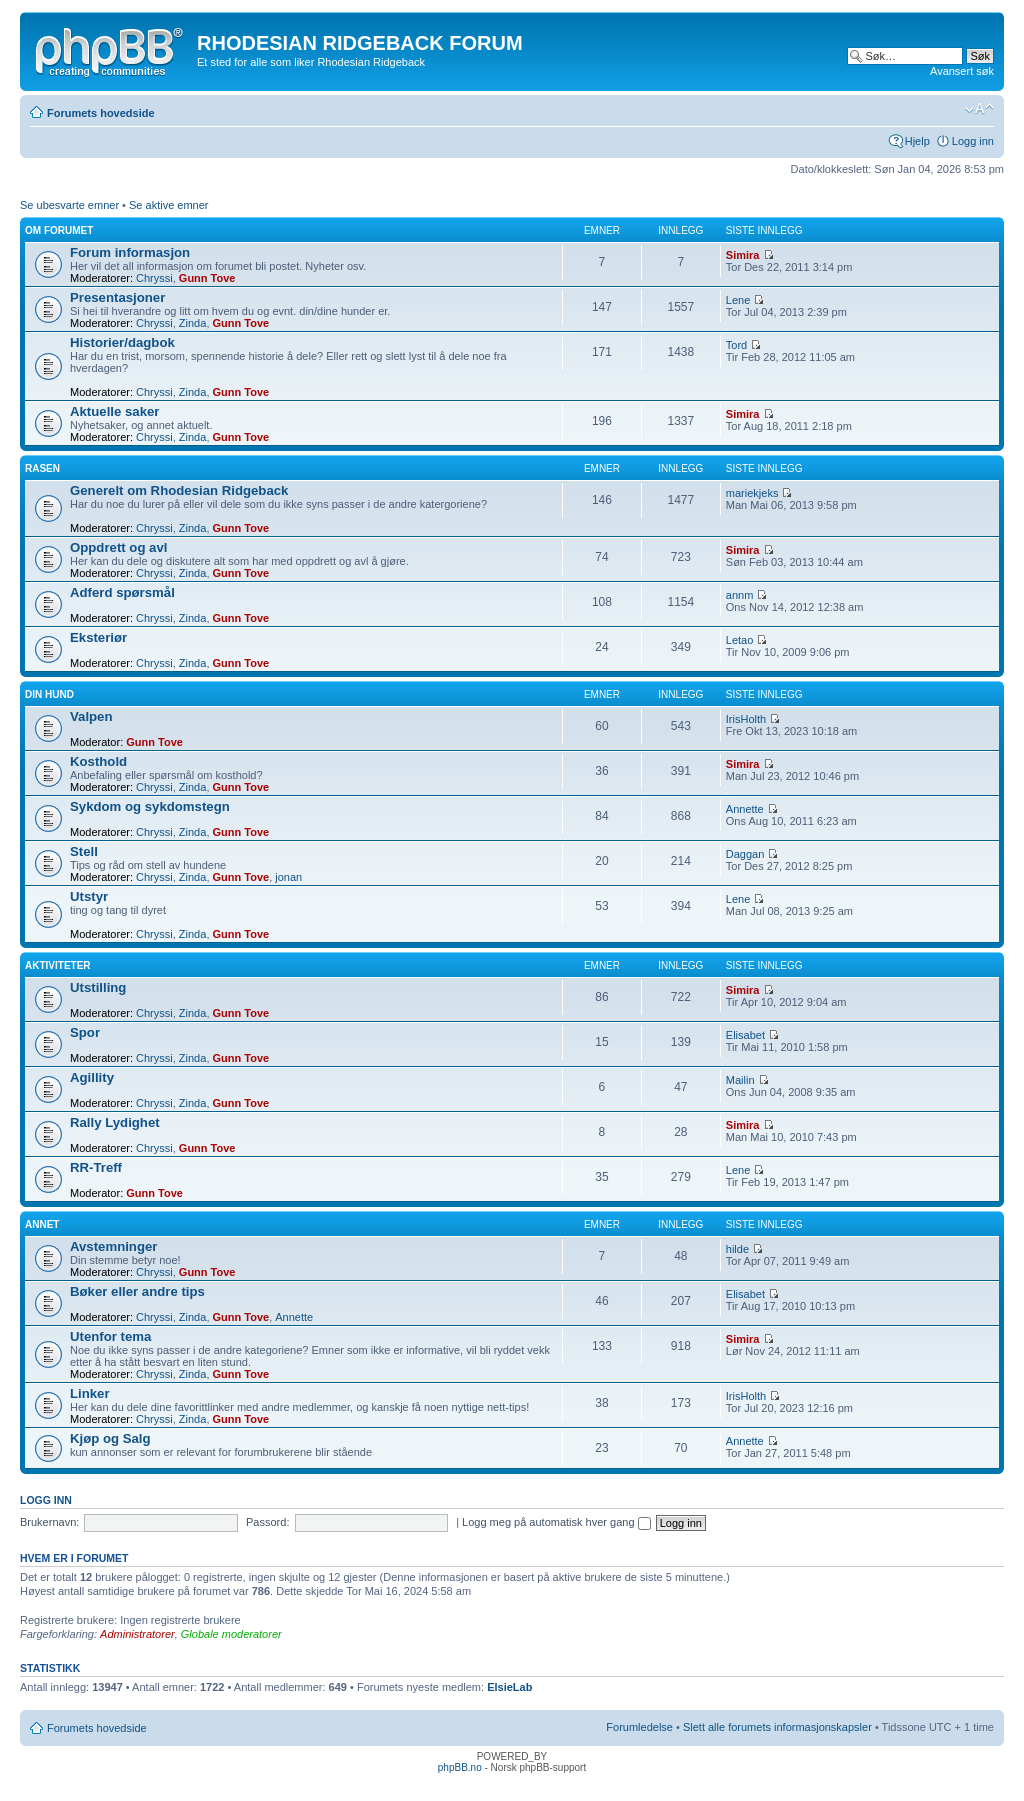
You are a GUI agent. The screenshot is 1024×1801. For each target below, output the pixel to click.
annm (740, 595)
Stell (84, 851)
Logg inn (973, 141)
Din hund (49, 694)
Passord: (267, 1522)
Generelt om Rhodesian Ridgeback (179, 490)
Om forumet (59, 230)
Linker (90, 1393)
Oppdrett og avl (118, 547)
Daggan (745, 854)
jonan (288, 877)
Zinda (193, 323)
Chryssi (154, 278)
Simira (743, 255)
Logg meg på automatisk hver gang (556, 1522)
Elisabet (745, 1035)
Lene (738, 300)
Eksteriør (98, 637)
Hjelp (917, 141)
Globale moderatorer (231, 1634)
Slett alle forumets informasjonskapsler (777, 1727)
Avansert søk (962, 71)
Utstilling (98, 987)
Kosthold (98, 761)
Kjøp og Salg (110, 1438)
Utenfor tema (110, 1336)
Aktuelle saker (114, 411)
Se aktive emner (168, 205)
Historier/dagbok (122, 342)
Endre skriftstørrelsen (979, 109)
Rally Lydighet (115, 1122)
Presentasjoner (117, 297)
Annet (42, 1224)
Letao (740, 640)
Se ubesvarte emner (69, 205)
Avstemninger (113, 1246)
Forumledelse (639, 1727)
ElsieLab (509, 1687)
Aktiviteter (58, 965)
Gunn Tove (207, 278)
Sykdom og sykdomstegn (150, 806)
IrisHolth (746, 719)
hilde (737, 1249)
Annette (745, 809)
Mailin (740, 1080)
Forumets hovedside (101, 113)
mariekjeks (752, 493)
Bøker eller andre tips (137, 1291)
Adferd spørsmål (122, 592)
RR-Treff (96, 1167)
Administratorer (137, 1634)
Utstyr (89, 896)
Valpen (91, 716)
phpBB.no (460, 1767)
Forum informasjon (130, 252)
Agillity (92, 1077)
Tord (736, 345)
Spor (85, 1032)
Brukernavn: (49, 1522)
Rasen (42, 468)
